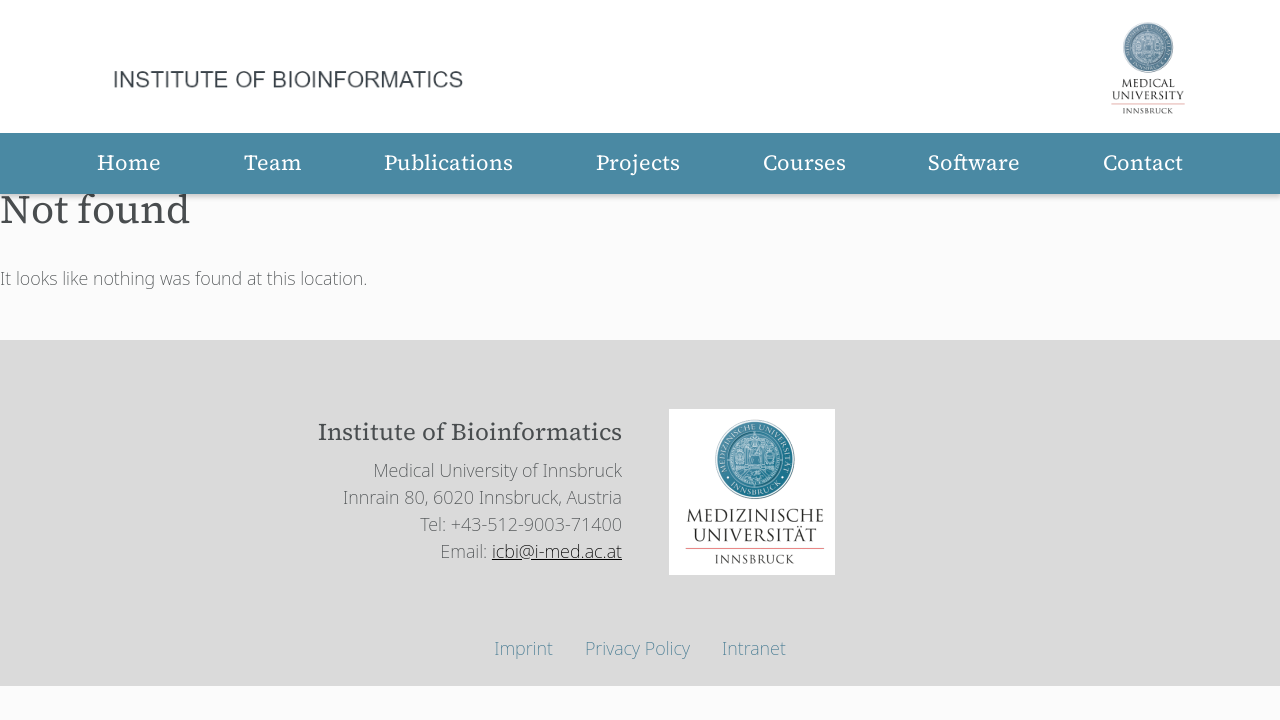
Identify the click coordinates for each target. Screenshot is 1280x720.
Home (129, 162)
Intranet (754, 648)
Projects (638, 162)
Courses (804, 162)
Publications (448, 162)
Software (974, 162)
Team (273, 162)
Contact (1143, 162)
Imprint (523, 648)
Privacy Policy (637, 648)
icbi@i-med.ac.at (557, 551)
